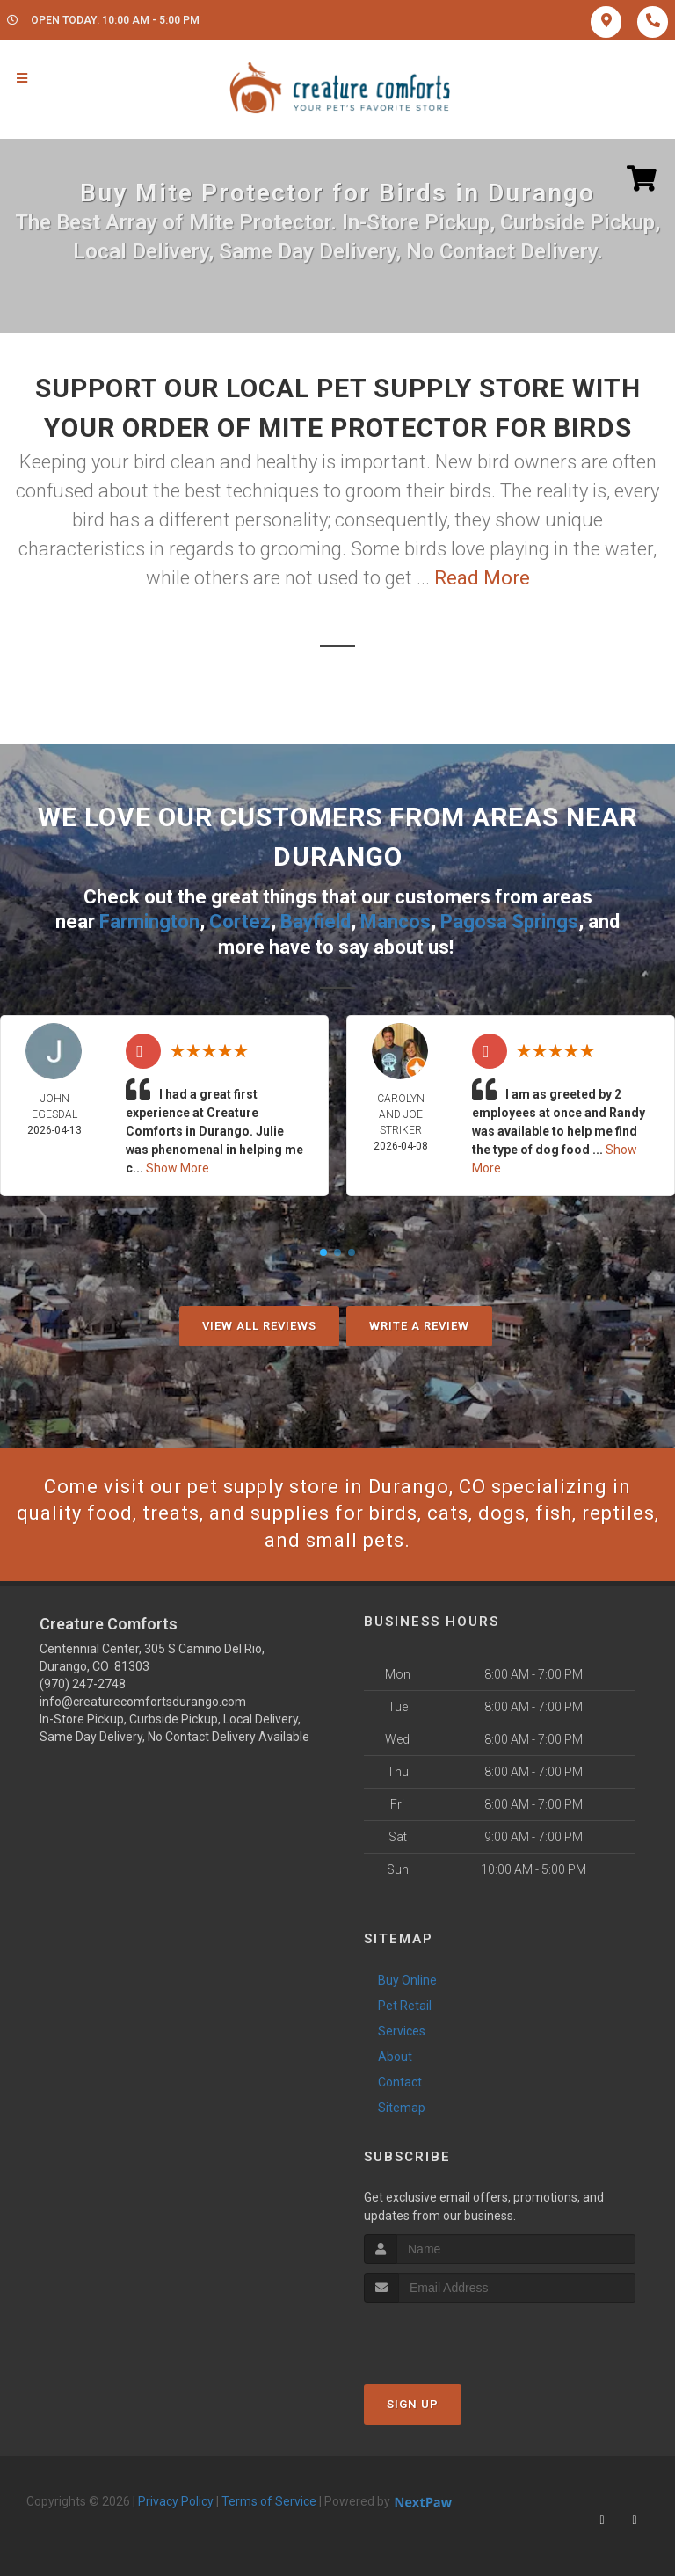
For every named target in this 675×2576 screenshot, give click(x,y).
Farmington (149, 921)
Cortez (240, 921)
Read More (482, 578)
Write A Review (419, 1325)
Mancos (395, 921)
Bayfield (315, 921)
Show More (177, 1168)
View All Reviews (259, 1325)
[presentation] (457, 2335)
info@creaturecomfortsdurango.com (143, 1701)
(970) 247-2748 (83, 1684)
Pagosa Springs (509, 921)
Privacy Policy (176, 2501)
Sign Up (413, 2404)
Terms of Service (268, 2501)
